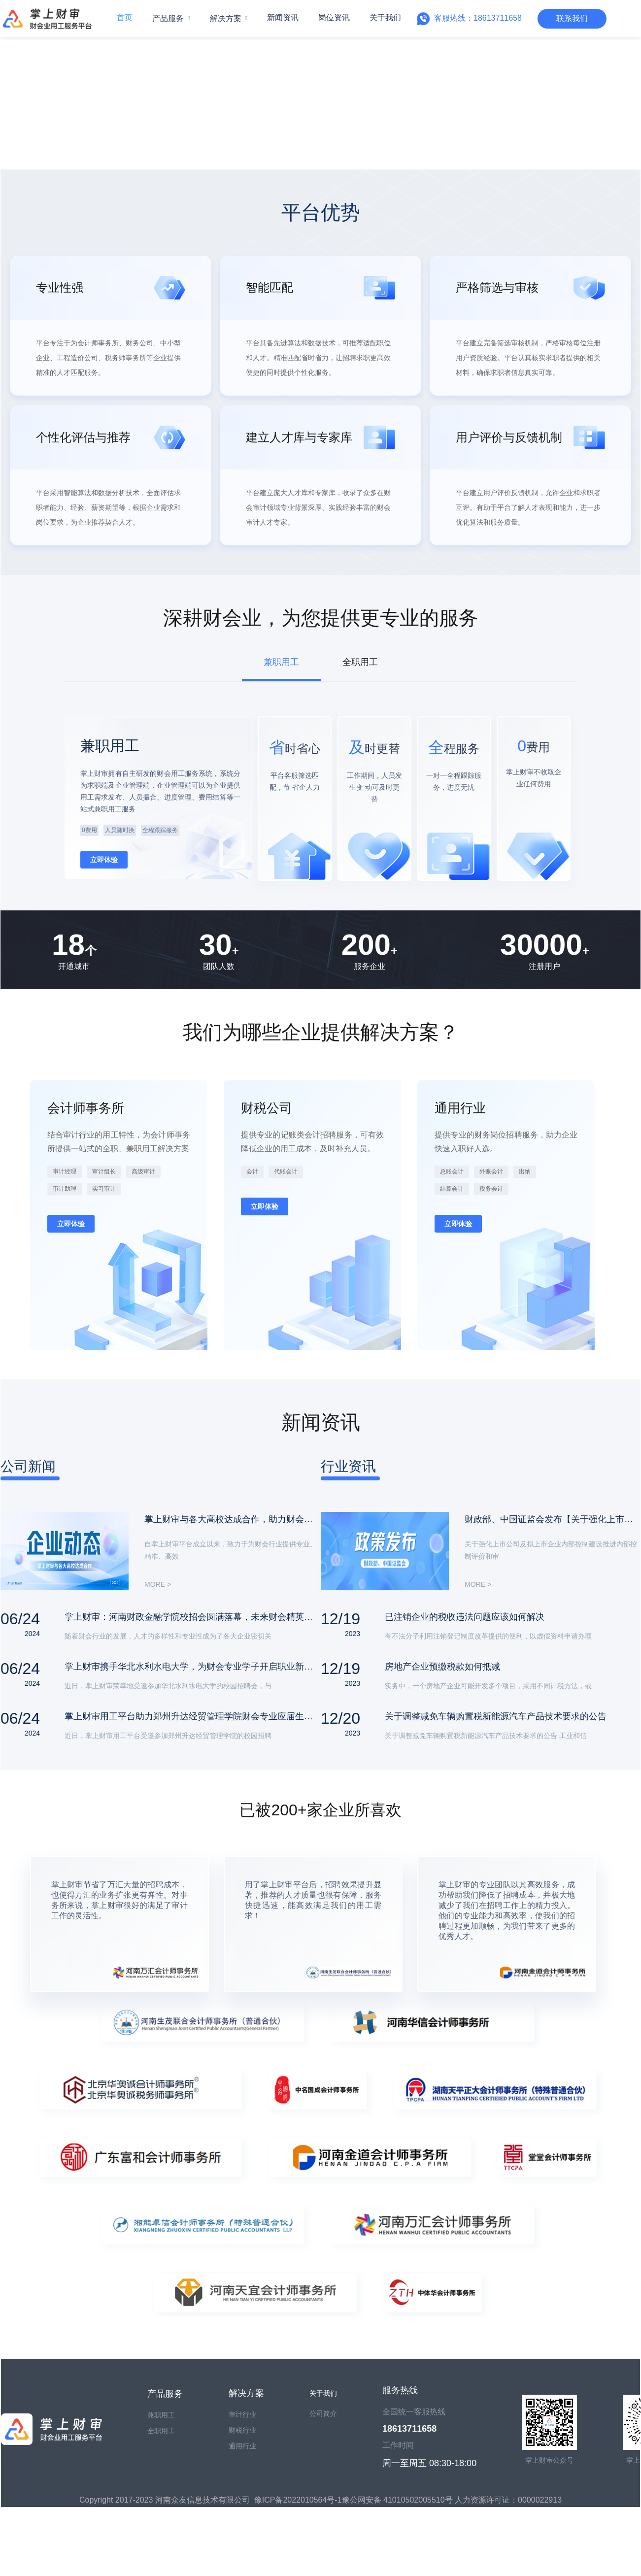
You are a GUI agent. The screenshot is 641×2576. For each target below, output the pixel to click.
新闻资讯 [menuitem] (283, 17)
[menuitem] (171, 18)
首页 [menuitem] (125, 17)
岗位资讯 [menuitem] (334, 17)
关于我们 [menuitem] (385, 17)
